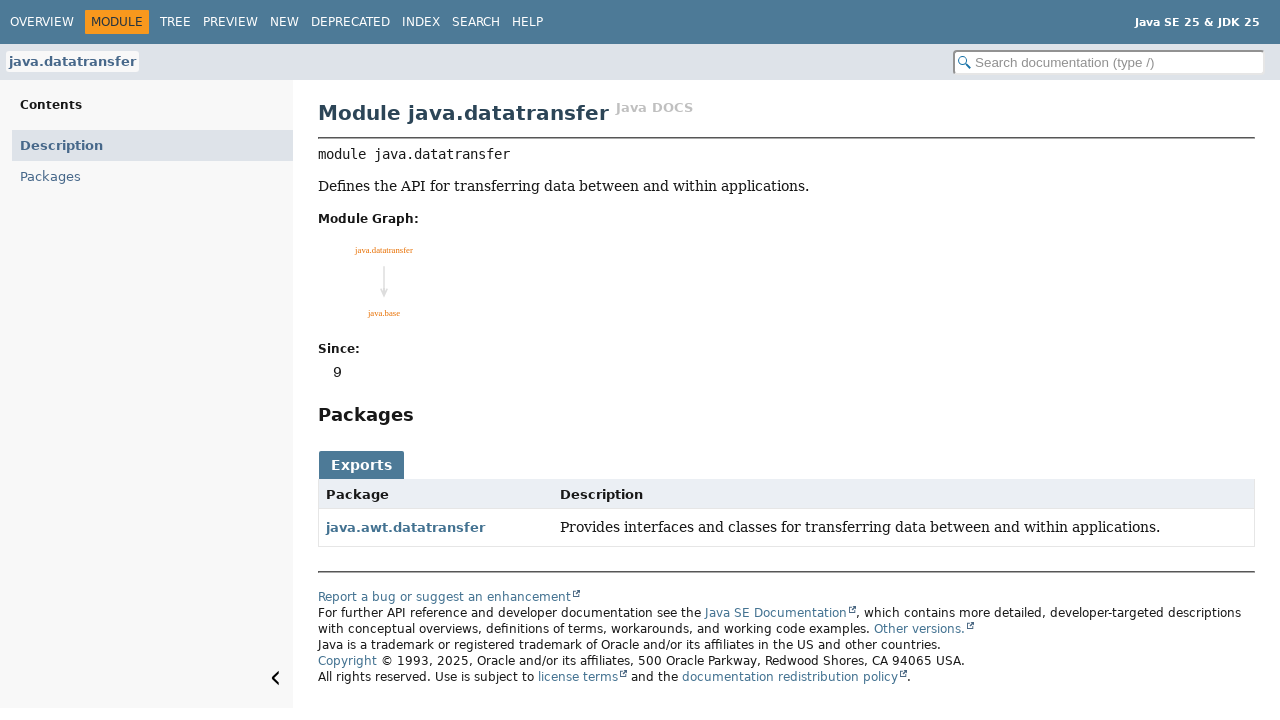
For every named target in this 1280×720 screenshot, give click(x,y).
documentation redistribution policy (790, 677)
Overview (42, 22)
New (284, 22)
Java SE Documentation (776, 613)
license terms (578, 677)
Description (61, 145)
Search (476, 22)
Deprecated (350, 22)
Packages (50, 176)
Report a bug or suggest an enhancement (444, 597)
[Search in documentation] (1109, 62)
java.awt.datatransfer (405, 527)
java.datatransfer (72, 61)
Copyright (347, 661)
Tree (175, 22)
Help (527, 22)
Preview (230, 22)
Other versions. (919, 629)
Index (421, 22)
